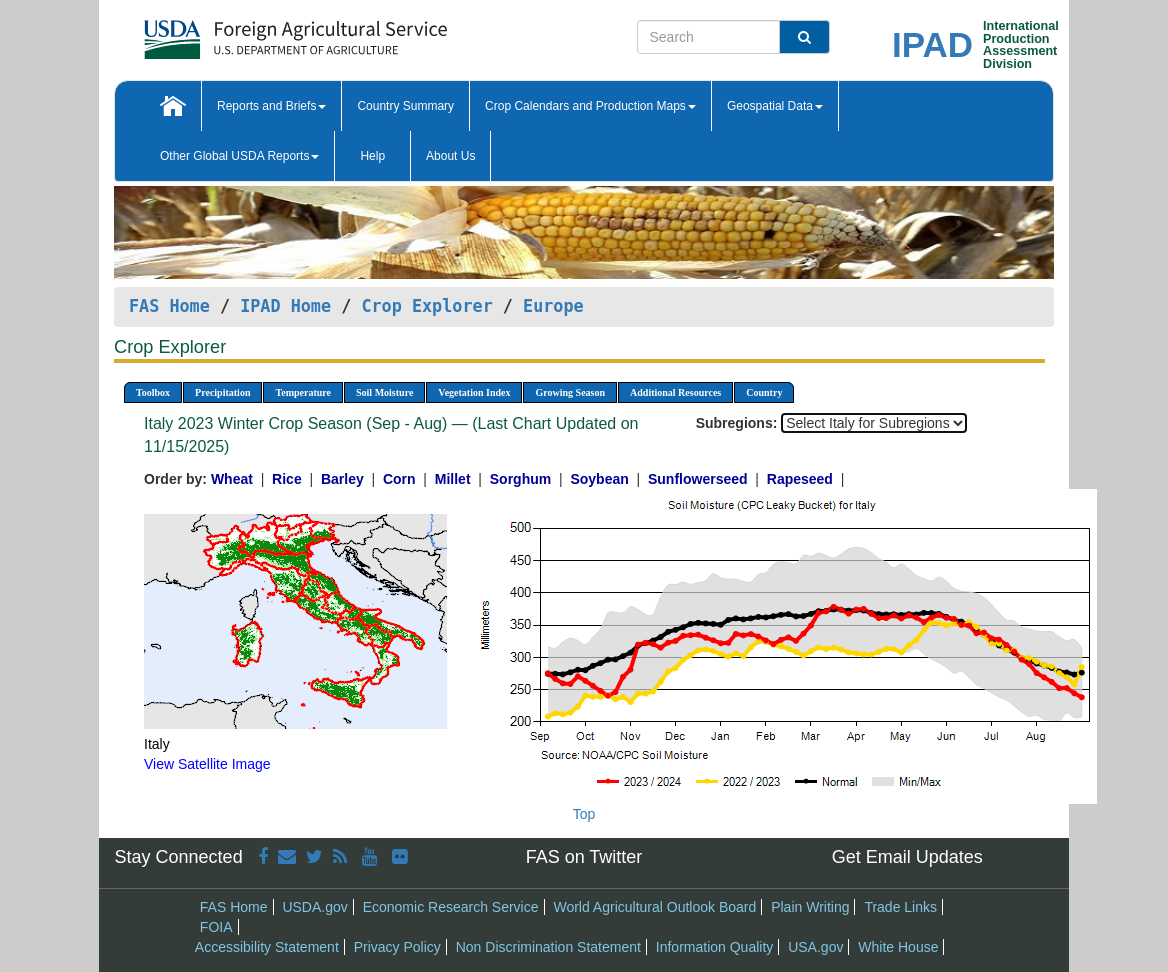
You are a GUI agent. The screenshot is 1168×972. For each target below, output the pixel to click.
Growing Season (570, 392)
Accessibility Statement (267, 947)
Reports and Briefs (271, 106)
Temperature (303, 392)
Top (584, 814)
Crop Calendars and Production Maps (590, 106)
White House (898, 947)
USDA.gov (314, 907)
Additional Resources (675, 392)
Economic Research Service (451, 907)
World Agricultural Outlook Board (654, 907)
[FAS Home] (245, 32)
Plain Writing (810, 907)
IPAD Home (285, 306)
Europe (553, 306)
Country (764, 392)
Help (372, 156)
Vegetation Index (474, 392)
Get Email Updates (907, 857)
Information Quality (715, 947)
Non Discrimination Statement (548, 947)
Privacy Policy (397, 947)
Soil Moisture (384, 392)
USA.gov (815, 947)
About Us (450, 156)
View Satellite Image (207, 764)
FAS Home (169, 306)
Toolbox (153, 392)
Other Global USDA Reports (239, 156)
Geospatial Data (775, 106)
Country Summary (405, 106)
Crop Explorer (426, 306)
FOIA (216, 927)
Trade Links (900, 907)
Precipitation (222, 392)
